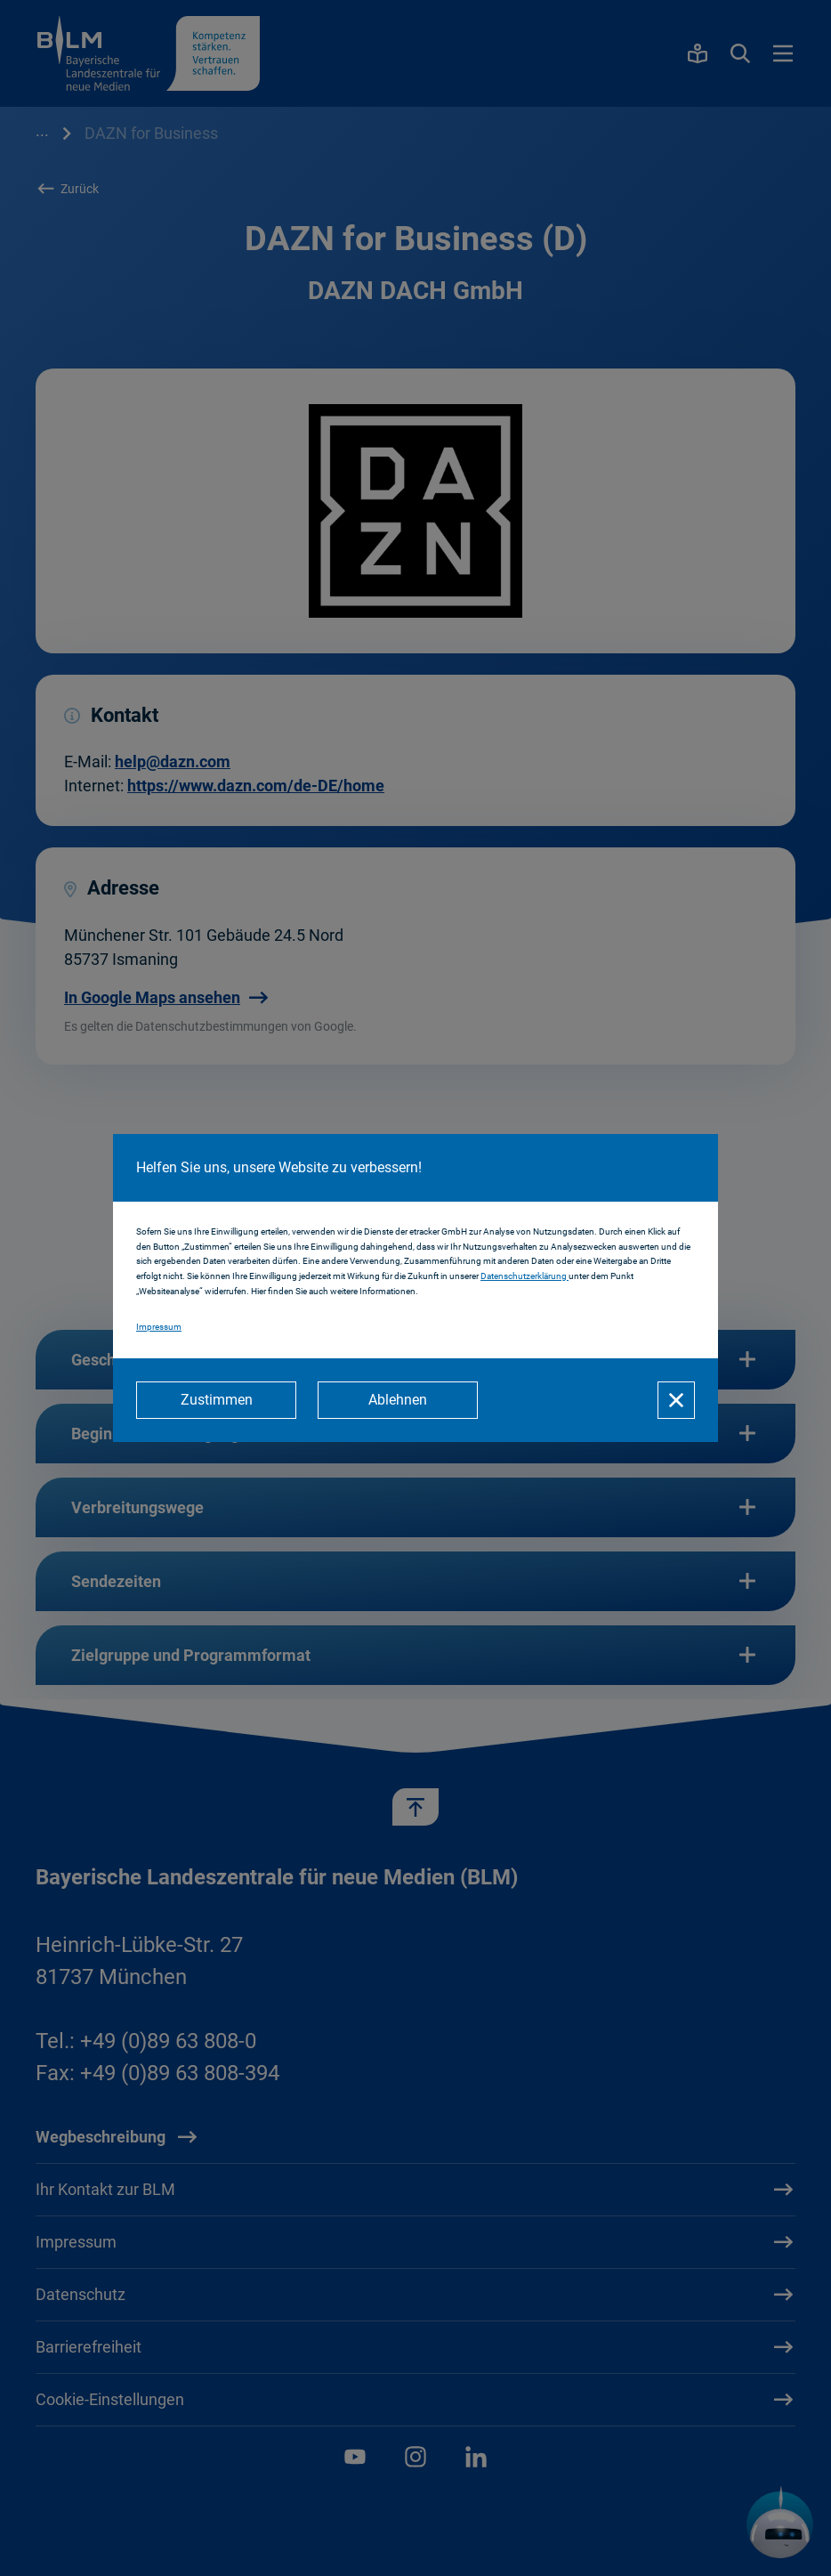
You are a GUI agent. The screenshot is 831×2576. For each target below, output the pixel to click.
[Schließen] (676, 1400)
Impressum (159, 1327)
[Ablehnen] (398, 1400)
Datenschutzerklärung (524, 1276)
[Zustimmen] (216, 1400)
